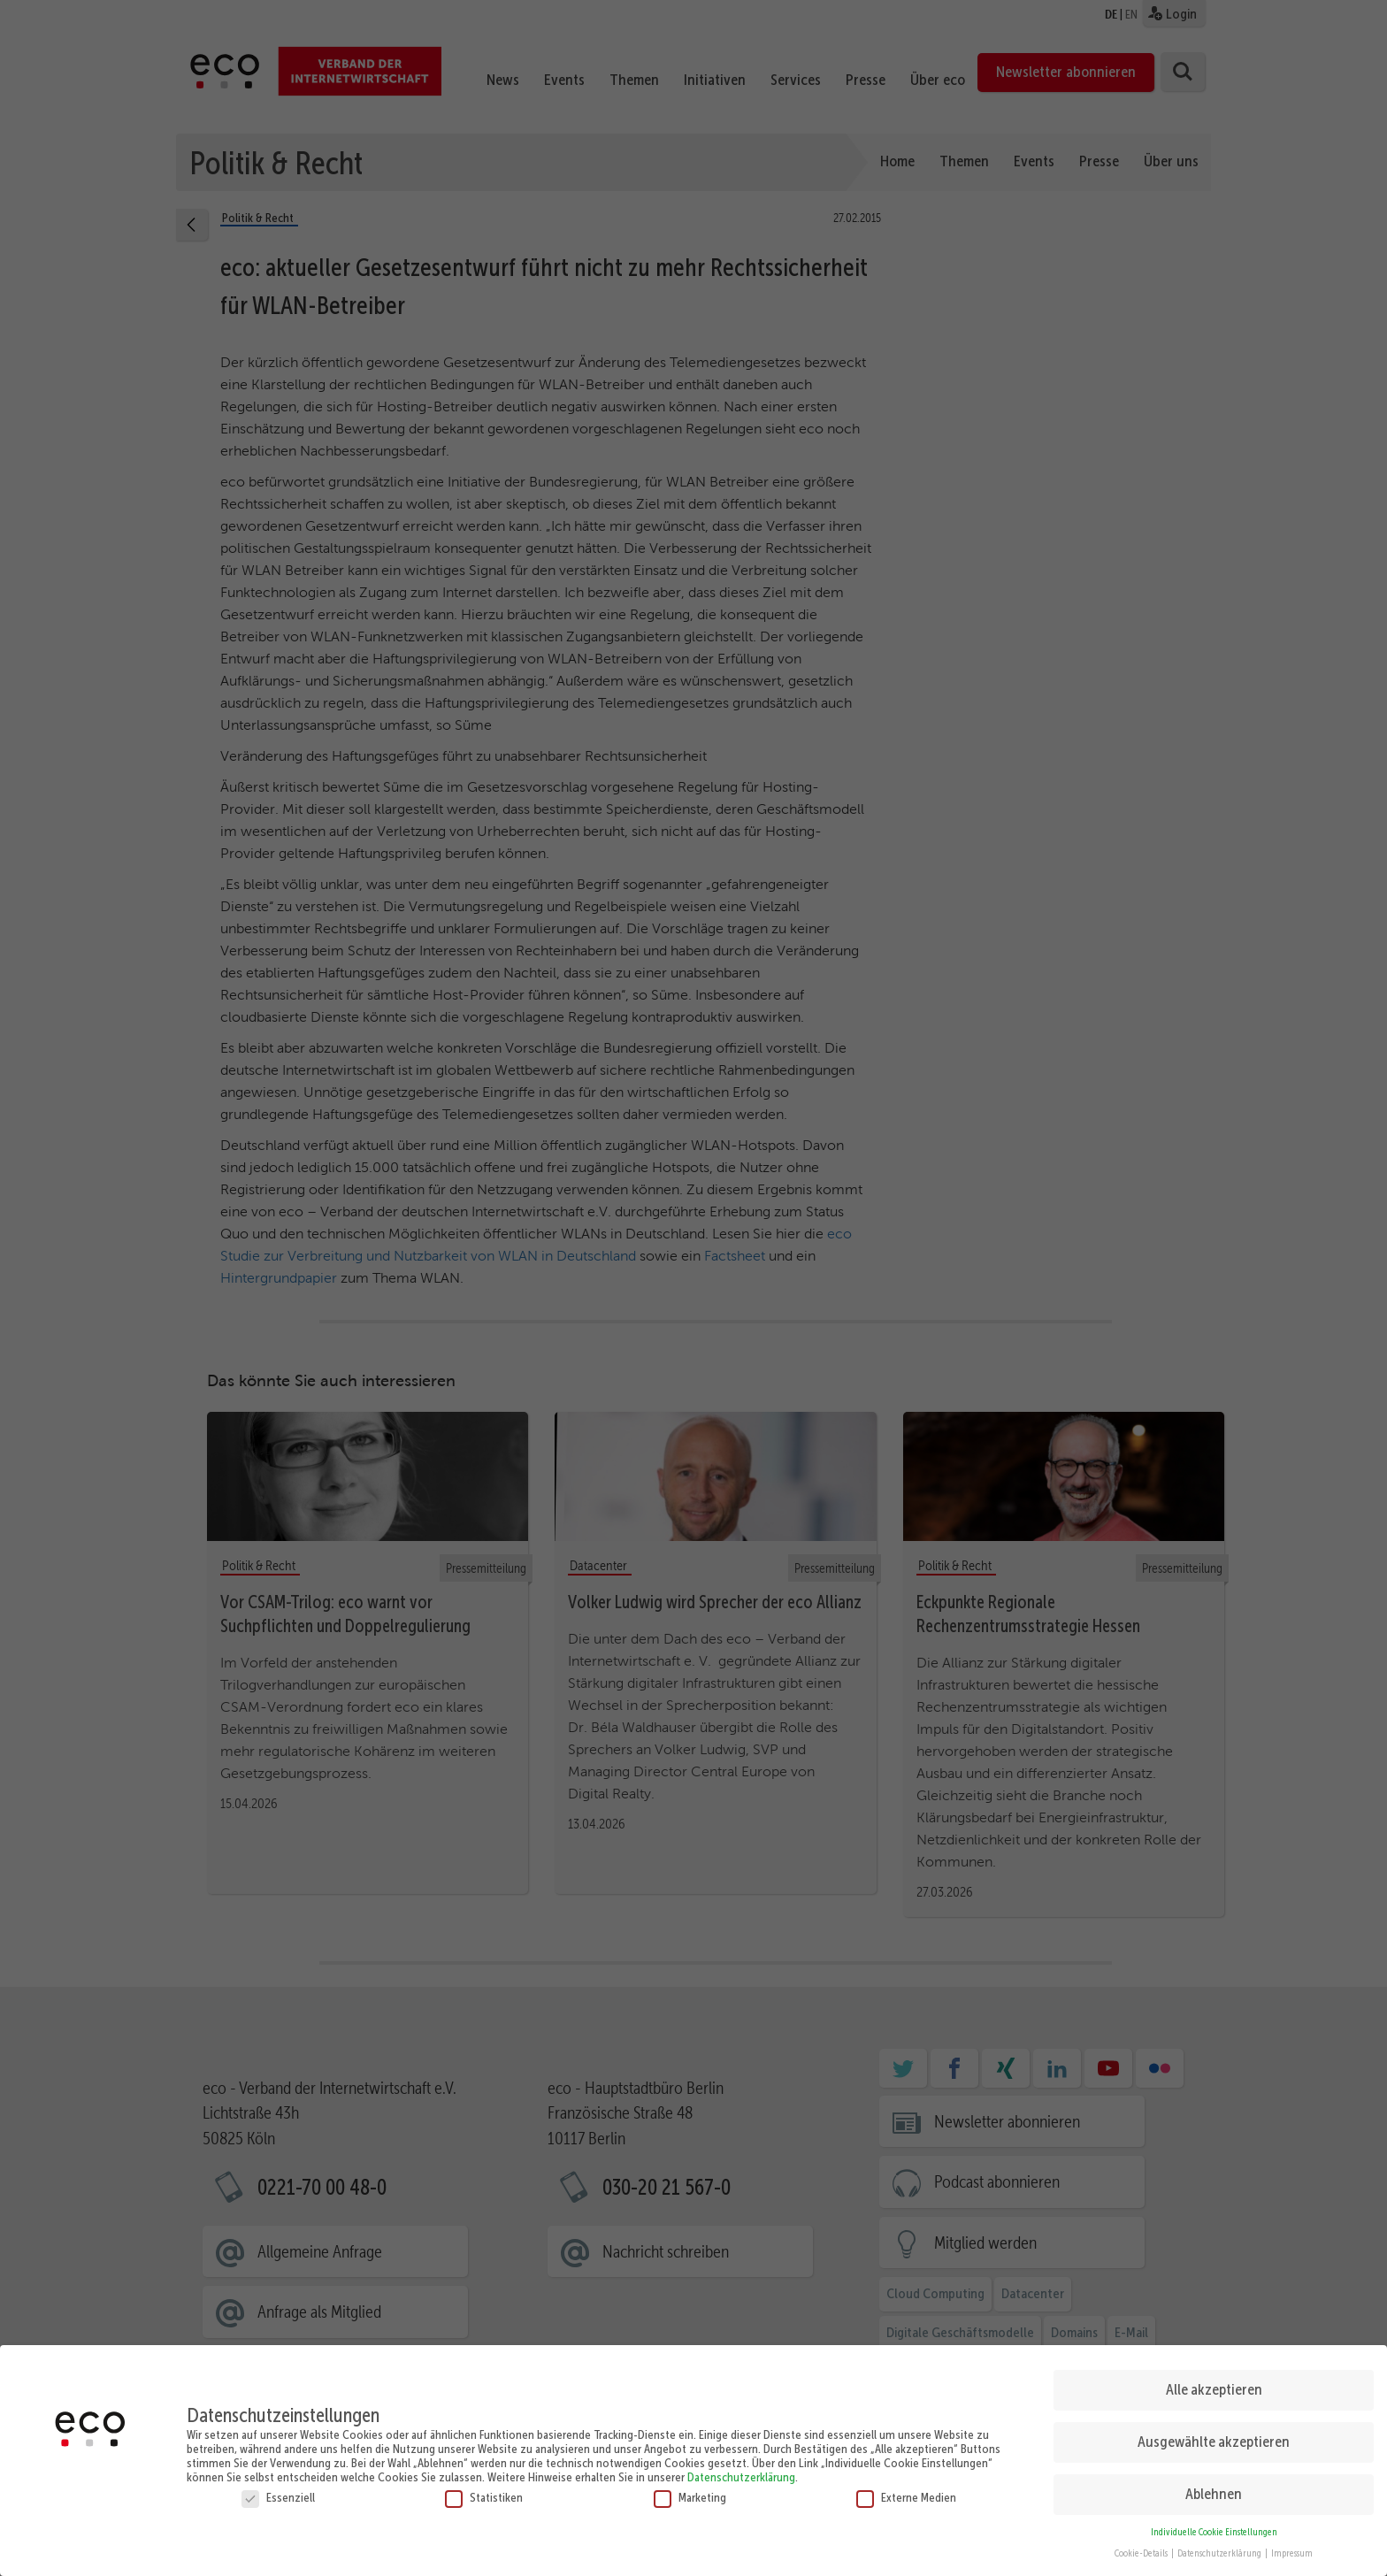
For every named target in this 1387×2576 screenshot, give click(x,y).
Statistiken (484, 2490)
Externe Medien (906, 2490)
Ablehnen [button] (1213, 2487)
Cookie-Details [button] (1142, 2547)
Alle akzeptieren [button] (1214, 2382)
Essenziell (278, 2490)
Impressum (1292, 2547)
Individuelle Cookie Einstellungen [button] (1214, 2525)
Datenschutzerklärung (741, 2470)
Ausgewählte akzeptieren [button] (1214, 2434)
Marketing (690, 2490)
